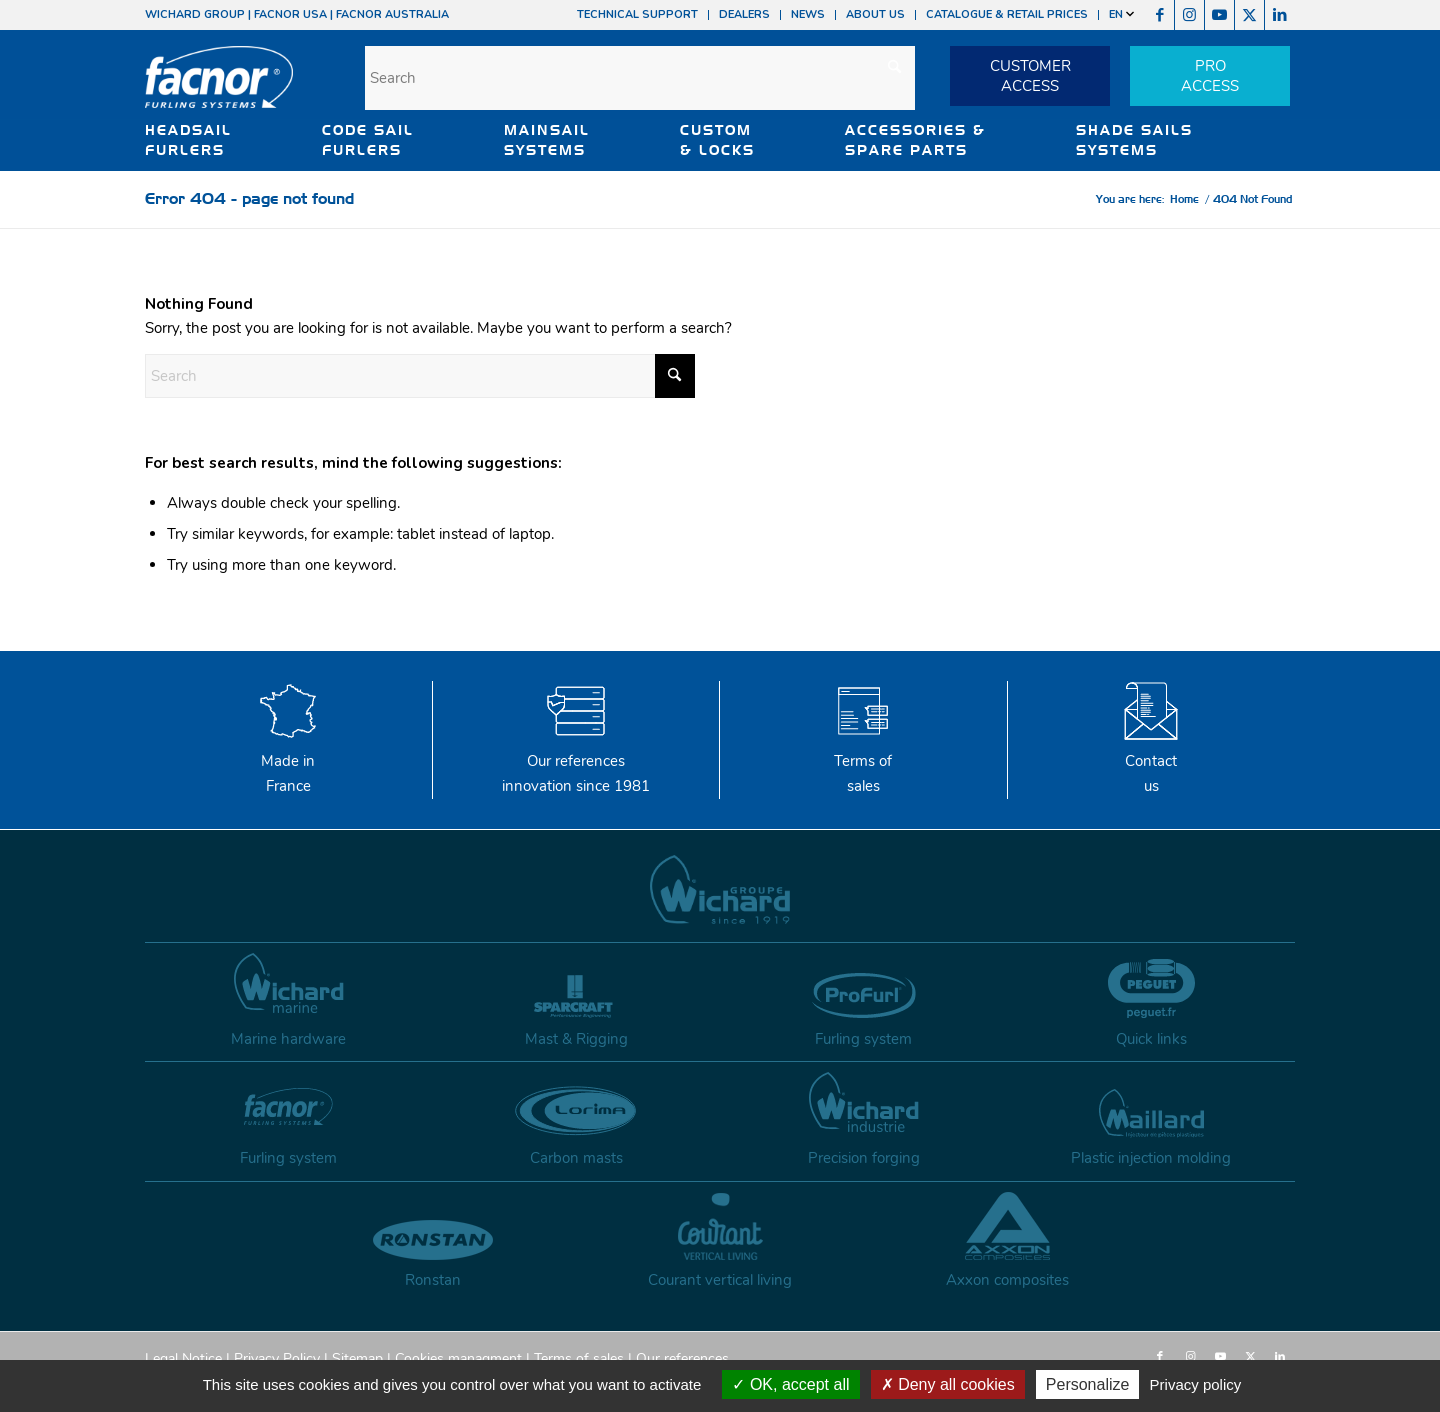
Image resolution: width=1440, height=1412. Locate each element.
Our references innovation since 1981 (576, 761)
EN (1121, 14)
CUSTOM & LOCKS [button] (717, 140)
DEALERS (744, 14)
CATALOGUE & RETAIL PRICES (1007, 14)
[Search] (640, 78)
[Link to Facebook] (1159, 15)
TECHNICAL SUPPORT (637, 14)
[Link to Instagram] (1189, 15)
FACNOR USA (290, 14)
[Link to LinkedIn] (1280, 15)
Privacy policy (1196, 1384)
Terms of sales (863, 761)
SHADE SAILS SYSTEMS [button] (1134, 140)
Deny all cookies (948, 1384)
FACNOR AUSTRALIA (392, 14)
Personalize (1088, 1384)
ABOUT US (875, 14)
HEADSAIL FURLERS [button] (188, 140)
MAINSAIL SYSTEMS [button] (547, 140)
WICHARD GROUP (195, 14)
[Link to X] (1249, 15)
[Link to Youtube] (1219, 15)
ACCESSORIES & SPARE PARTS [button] (915, 140)
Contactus (1151, 761)
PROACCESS (1210, 76)
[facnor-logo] (219, 90)
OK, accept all (790, 1384)
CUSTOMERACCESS (1030, 76)
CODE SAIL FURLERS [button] (368, 140)
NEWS (808, 14)
